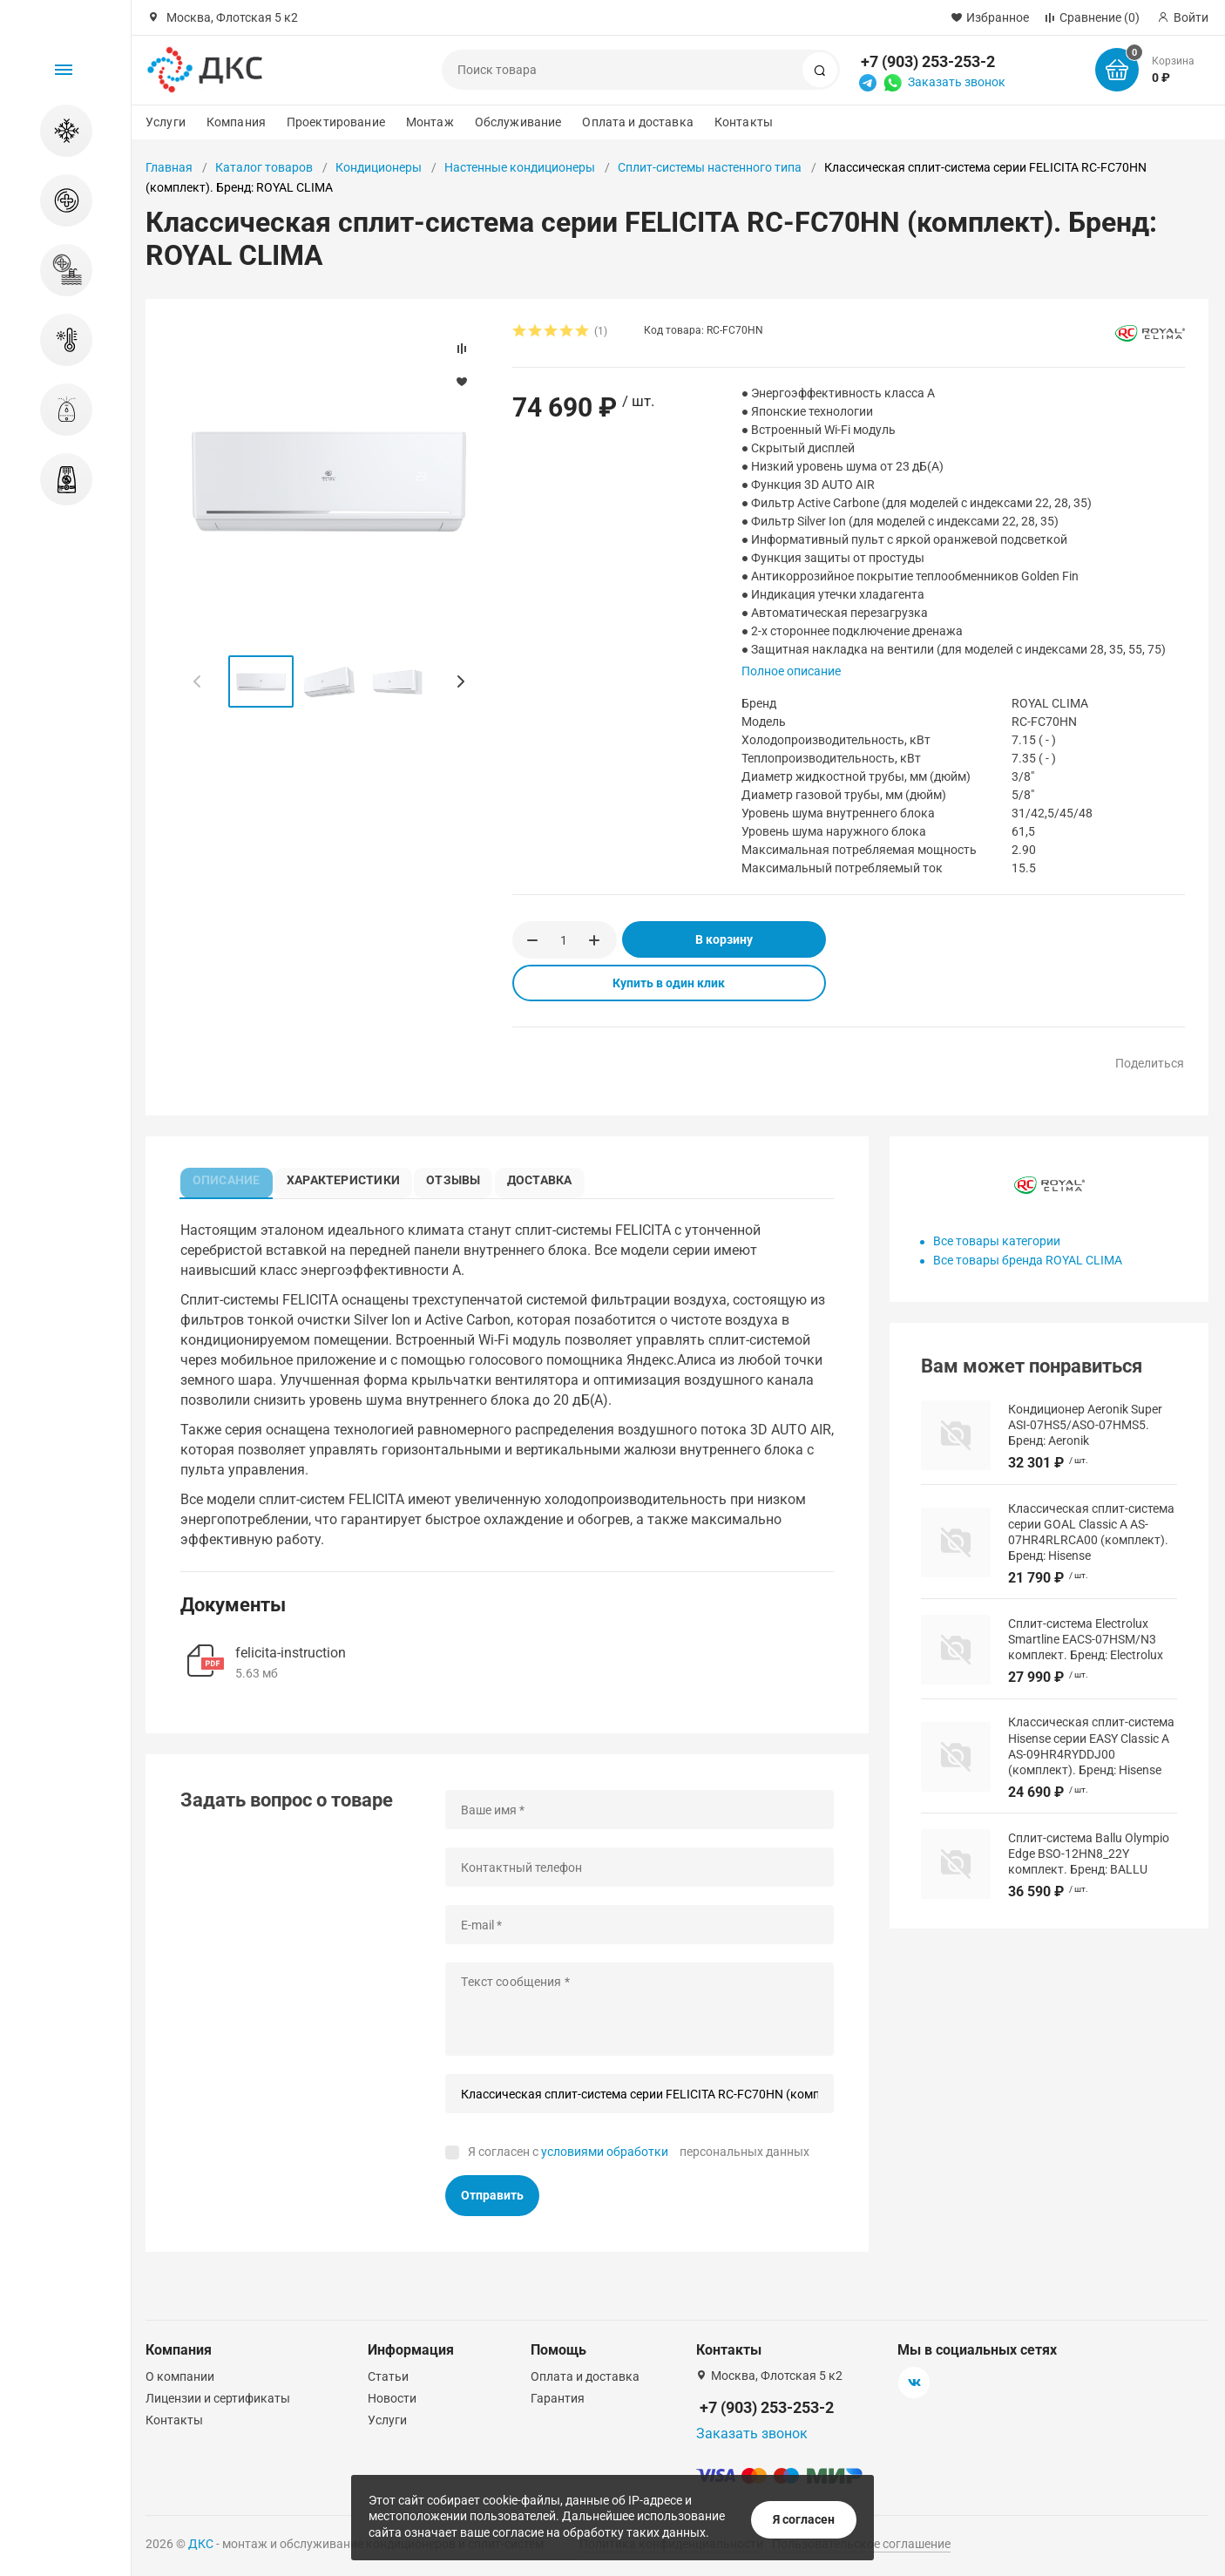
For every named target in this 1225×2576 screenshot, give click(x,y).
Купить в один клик (668, 983)
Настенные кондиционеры (519, 167)
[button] (460, 681)
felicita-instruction (290, 1657)
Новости (392, 2398)
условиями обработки (604, 2156)
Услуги (166, 122)
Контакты (743, 122)
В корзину (724, 939)
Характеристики (347, 1177)
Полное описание (791, 671)
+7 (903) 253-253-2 (928, 61)
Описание (229, 1177)
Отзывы (458, 1177)
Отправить (492, 2199)
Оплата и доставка (637, 122)
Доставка (548, 1177)
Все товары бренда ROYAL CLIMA (1027, 1260)
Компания (236, 122)
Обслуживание (518, 122)
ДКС (200, 2544)
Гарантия (558, 2398)
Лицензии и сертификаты (218, 2398)
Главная (169, 167)
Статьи (388, 2376)
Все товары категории (996, 1241)
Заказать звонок (956, 82)
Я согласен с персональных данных (638, 2156)
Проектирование (336, 122)
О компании (180, 2376)
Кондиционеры (378, 167)
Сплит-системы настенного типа (710, 167)
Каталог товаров (264, 167)
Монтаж (430, 122)
